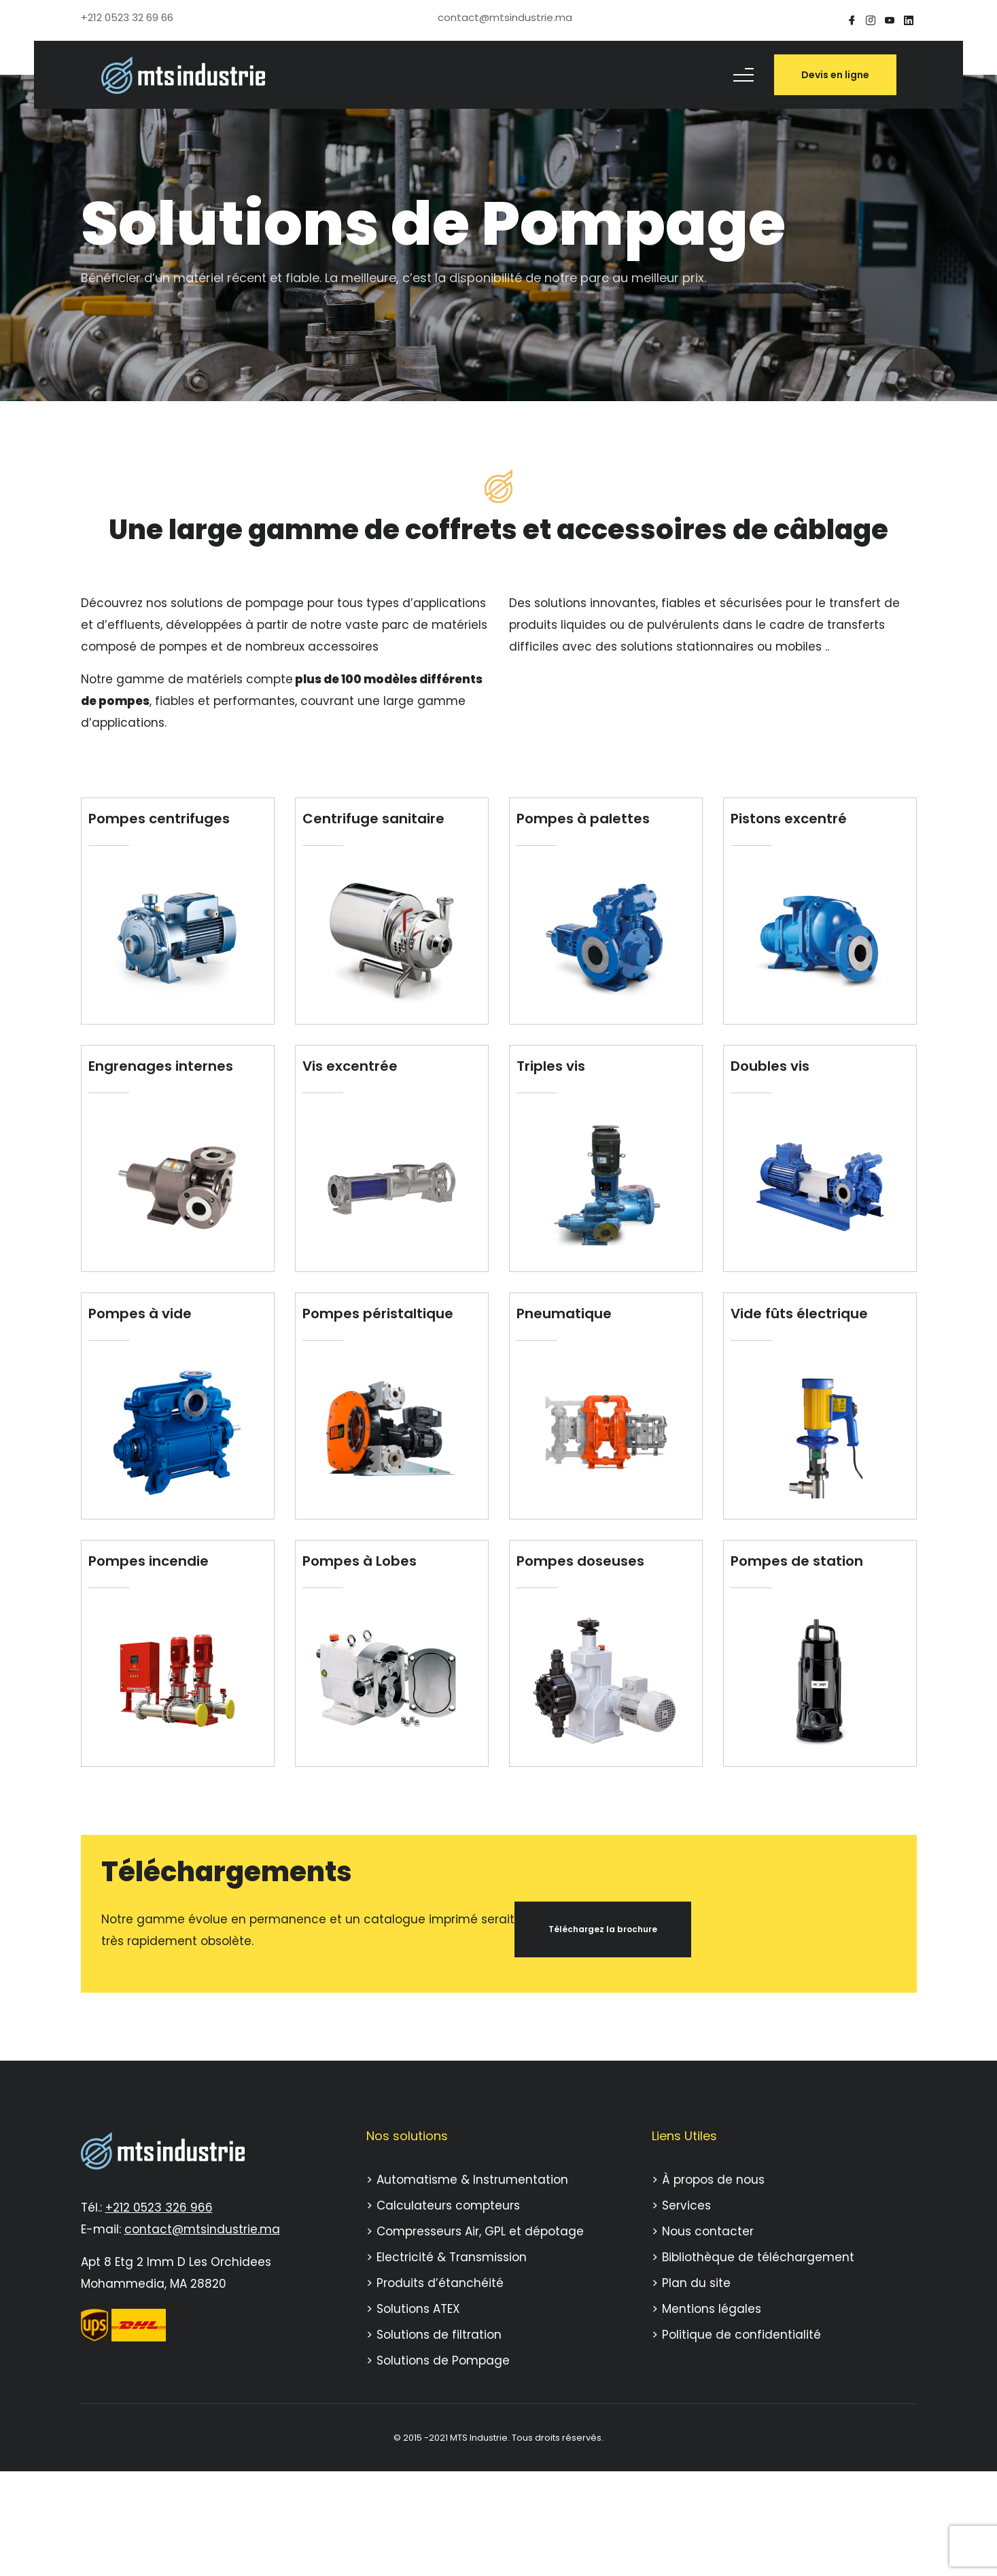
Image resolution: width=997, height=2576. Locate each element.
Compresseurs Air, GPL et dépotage (480, 2231)
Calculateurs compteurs (448, 2205)
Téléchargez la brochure (602, 1929)
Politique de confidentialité (741, 2334)
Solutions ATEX (418, 2309)
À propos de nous (713, 2179)
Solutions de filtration (439, 2334)
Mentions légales (711, 2309)
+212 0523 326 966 (159, 2207)
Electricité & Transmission (452, 2257)
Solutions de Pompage (443, 2360)
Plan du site (696, 2283)
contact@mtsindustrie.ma (202, 2229)
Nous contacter (708, 2231)
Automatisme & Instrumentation (472, 2179)
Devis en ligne (835, 75)
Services (686, 2205)
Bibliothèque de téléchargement (758, 2257)
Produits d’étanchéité (440, 2283)
